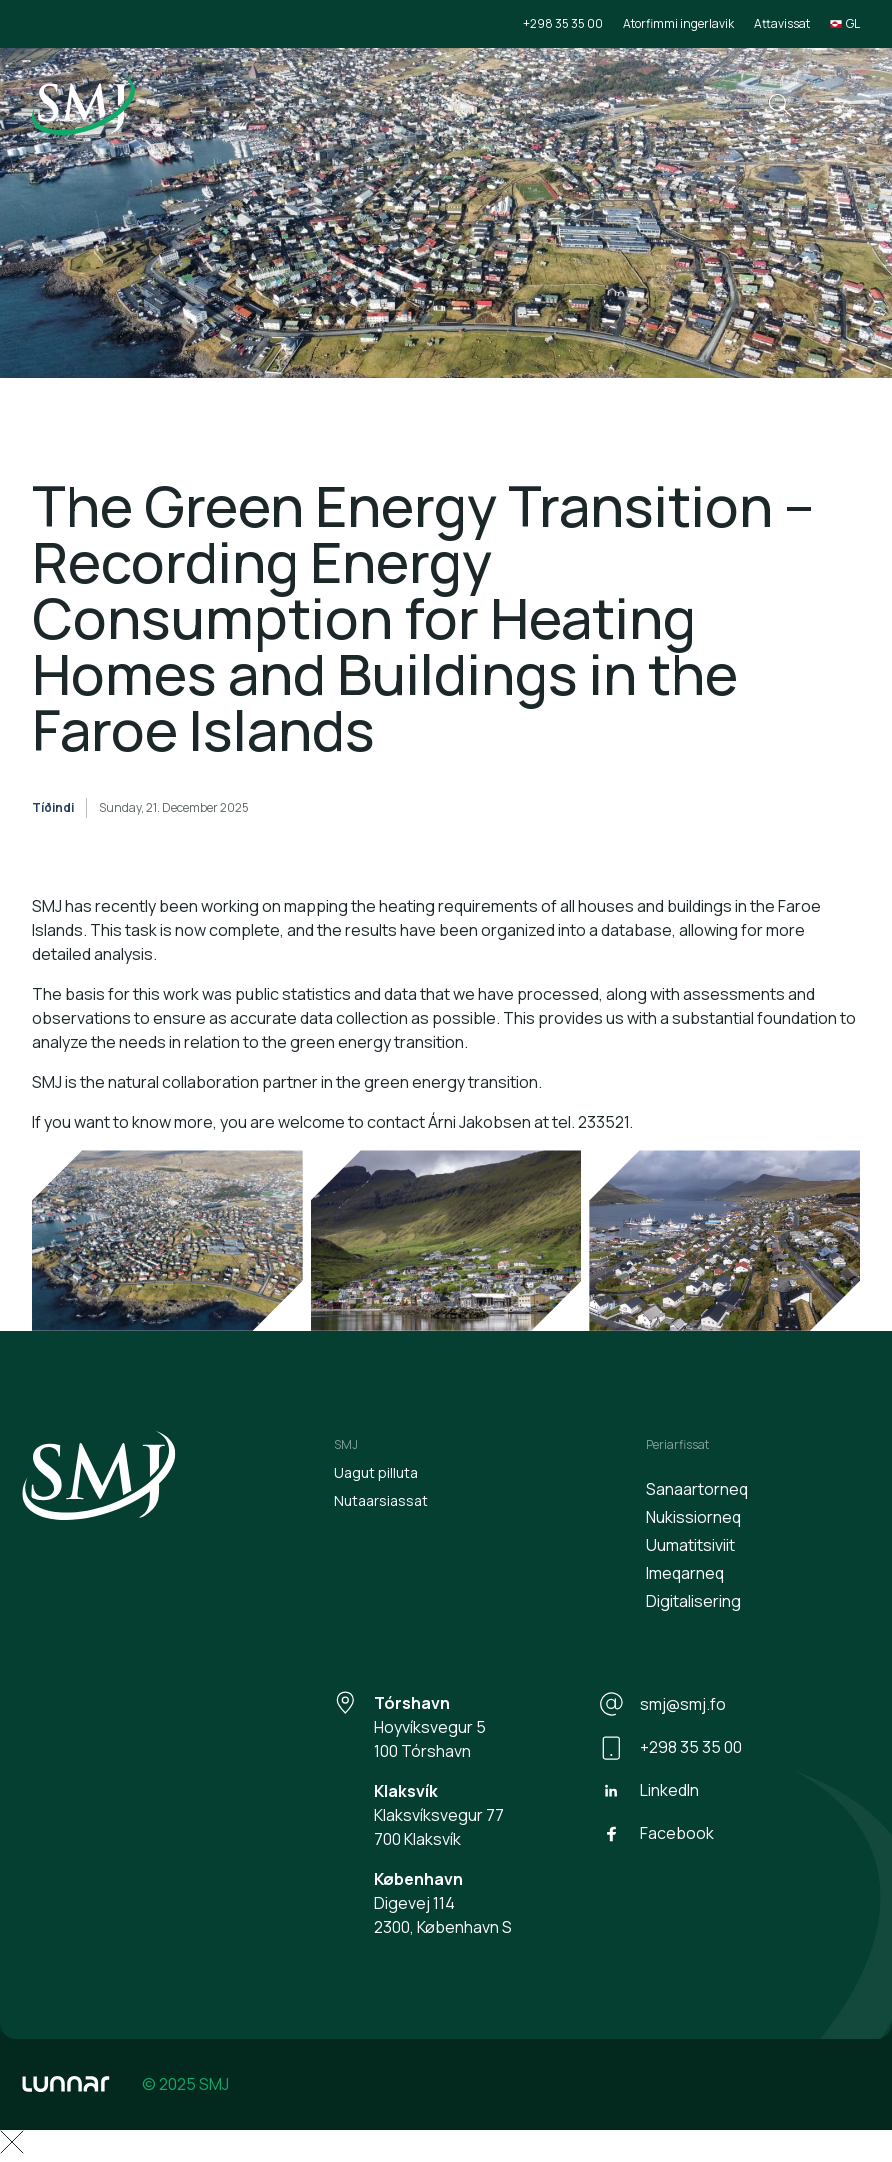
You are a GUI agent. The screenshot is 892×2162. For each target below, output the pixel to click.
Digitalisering (693, 1601)
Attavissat (782, 23)
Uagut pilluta (376, 1472)
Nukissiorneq (693, 1517)
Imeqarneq (685, 1573)
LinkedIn (649, 1791)
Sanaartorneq (697, 1489)
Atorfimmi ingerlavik (678, 23)
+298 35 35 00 (563, 23)
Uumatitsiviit (690, 1545)
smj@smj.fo (663, 1704)
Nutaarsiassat (381, 1500)
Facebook (657, 1834)
